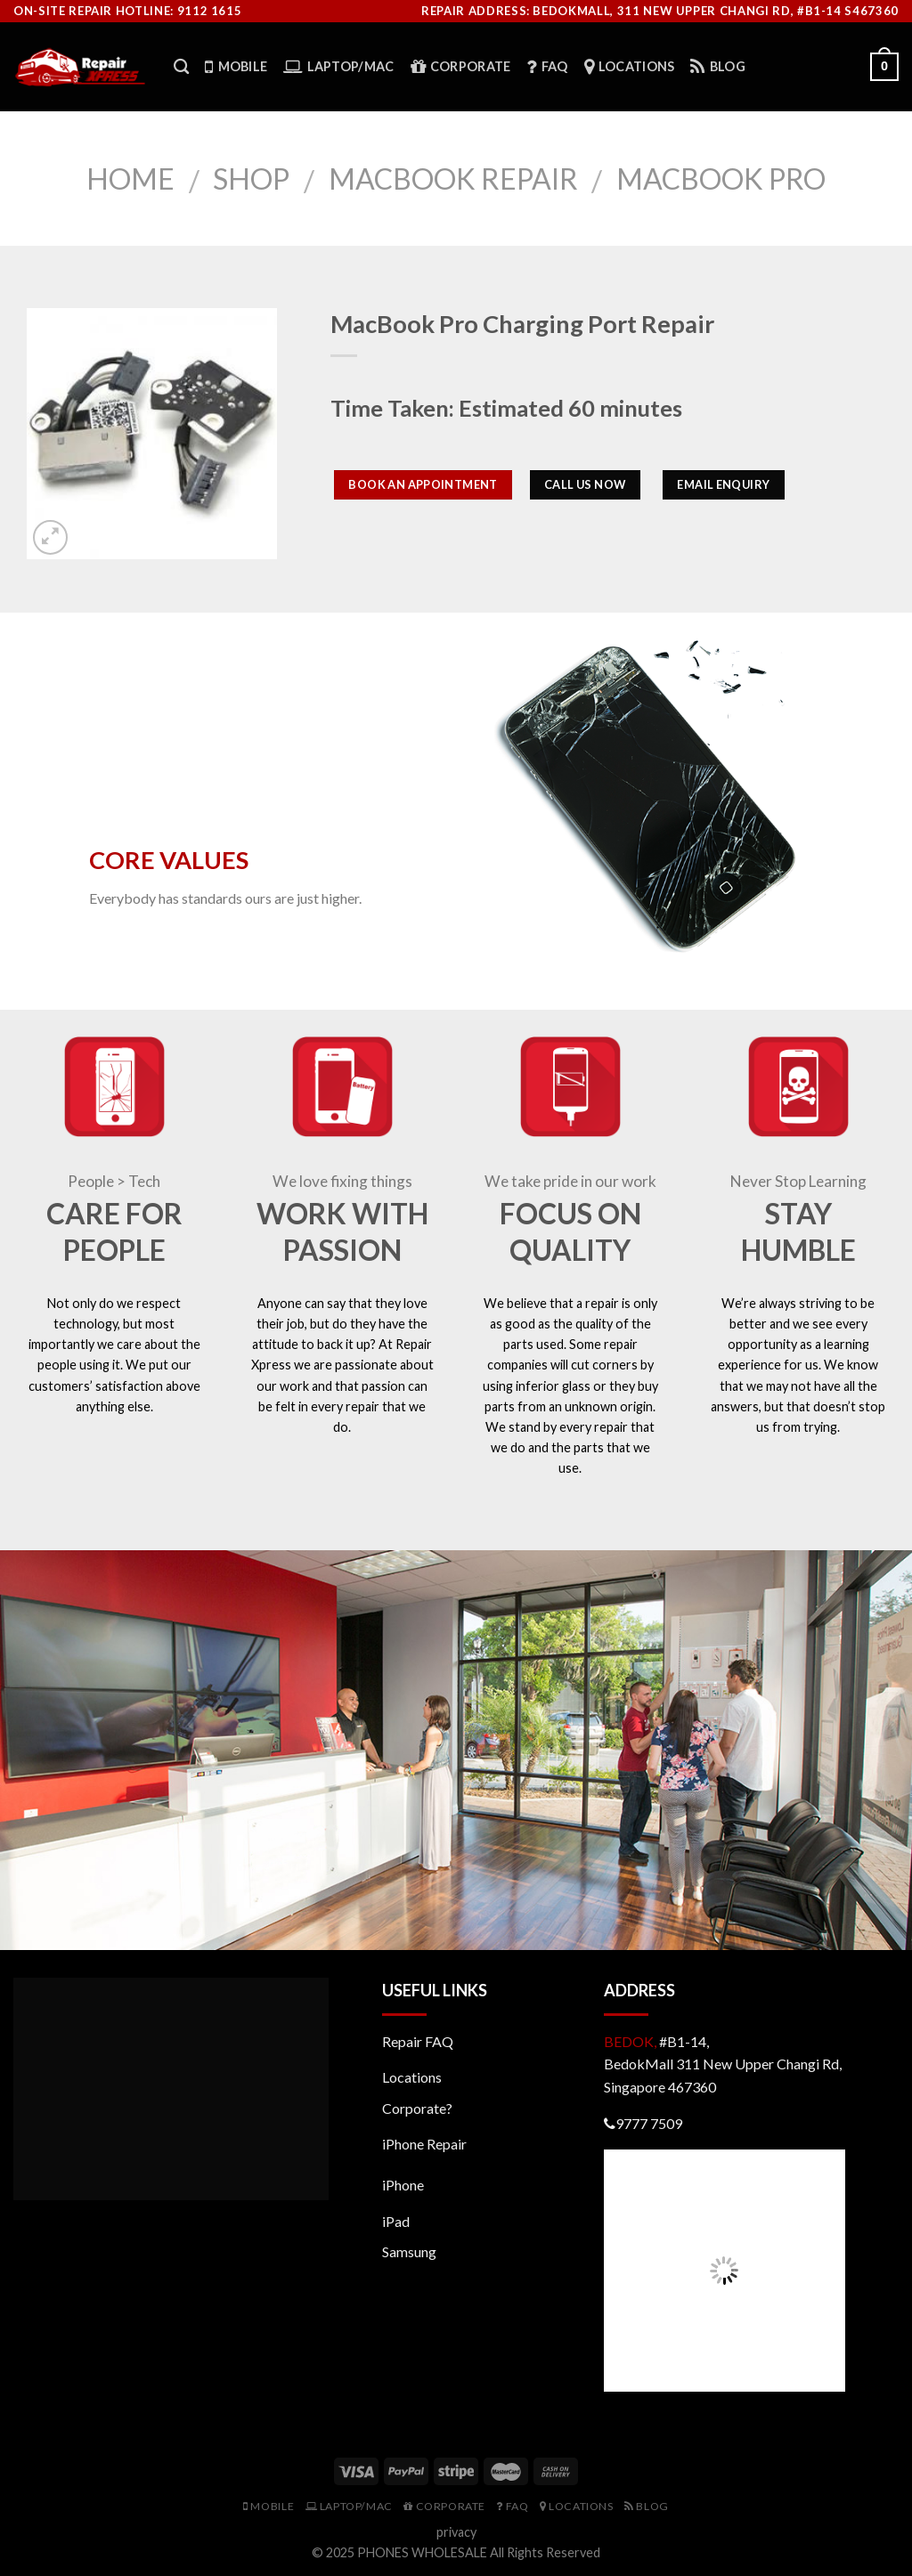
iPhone (403, 2184)
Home (130, 178)
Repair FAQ (417, 2041)
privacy (456, 2531)
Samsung (409, 2251)
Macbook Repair (453, 178)
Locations (412, 2076)
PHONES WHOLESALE (422, 2552)
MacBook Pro (721, 178)
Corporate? (417, 2108)
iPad (396, 2221)
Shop (251, 178)
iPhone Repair (424, 2143)
